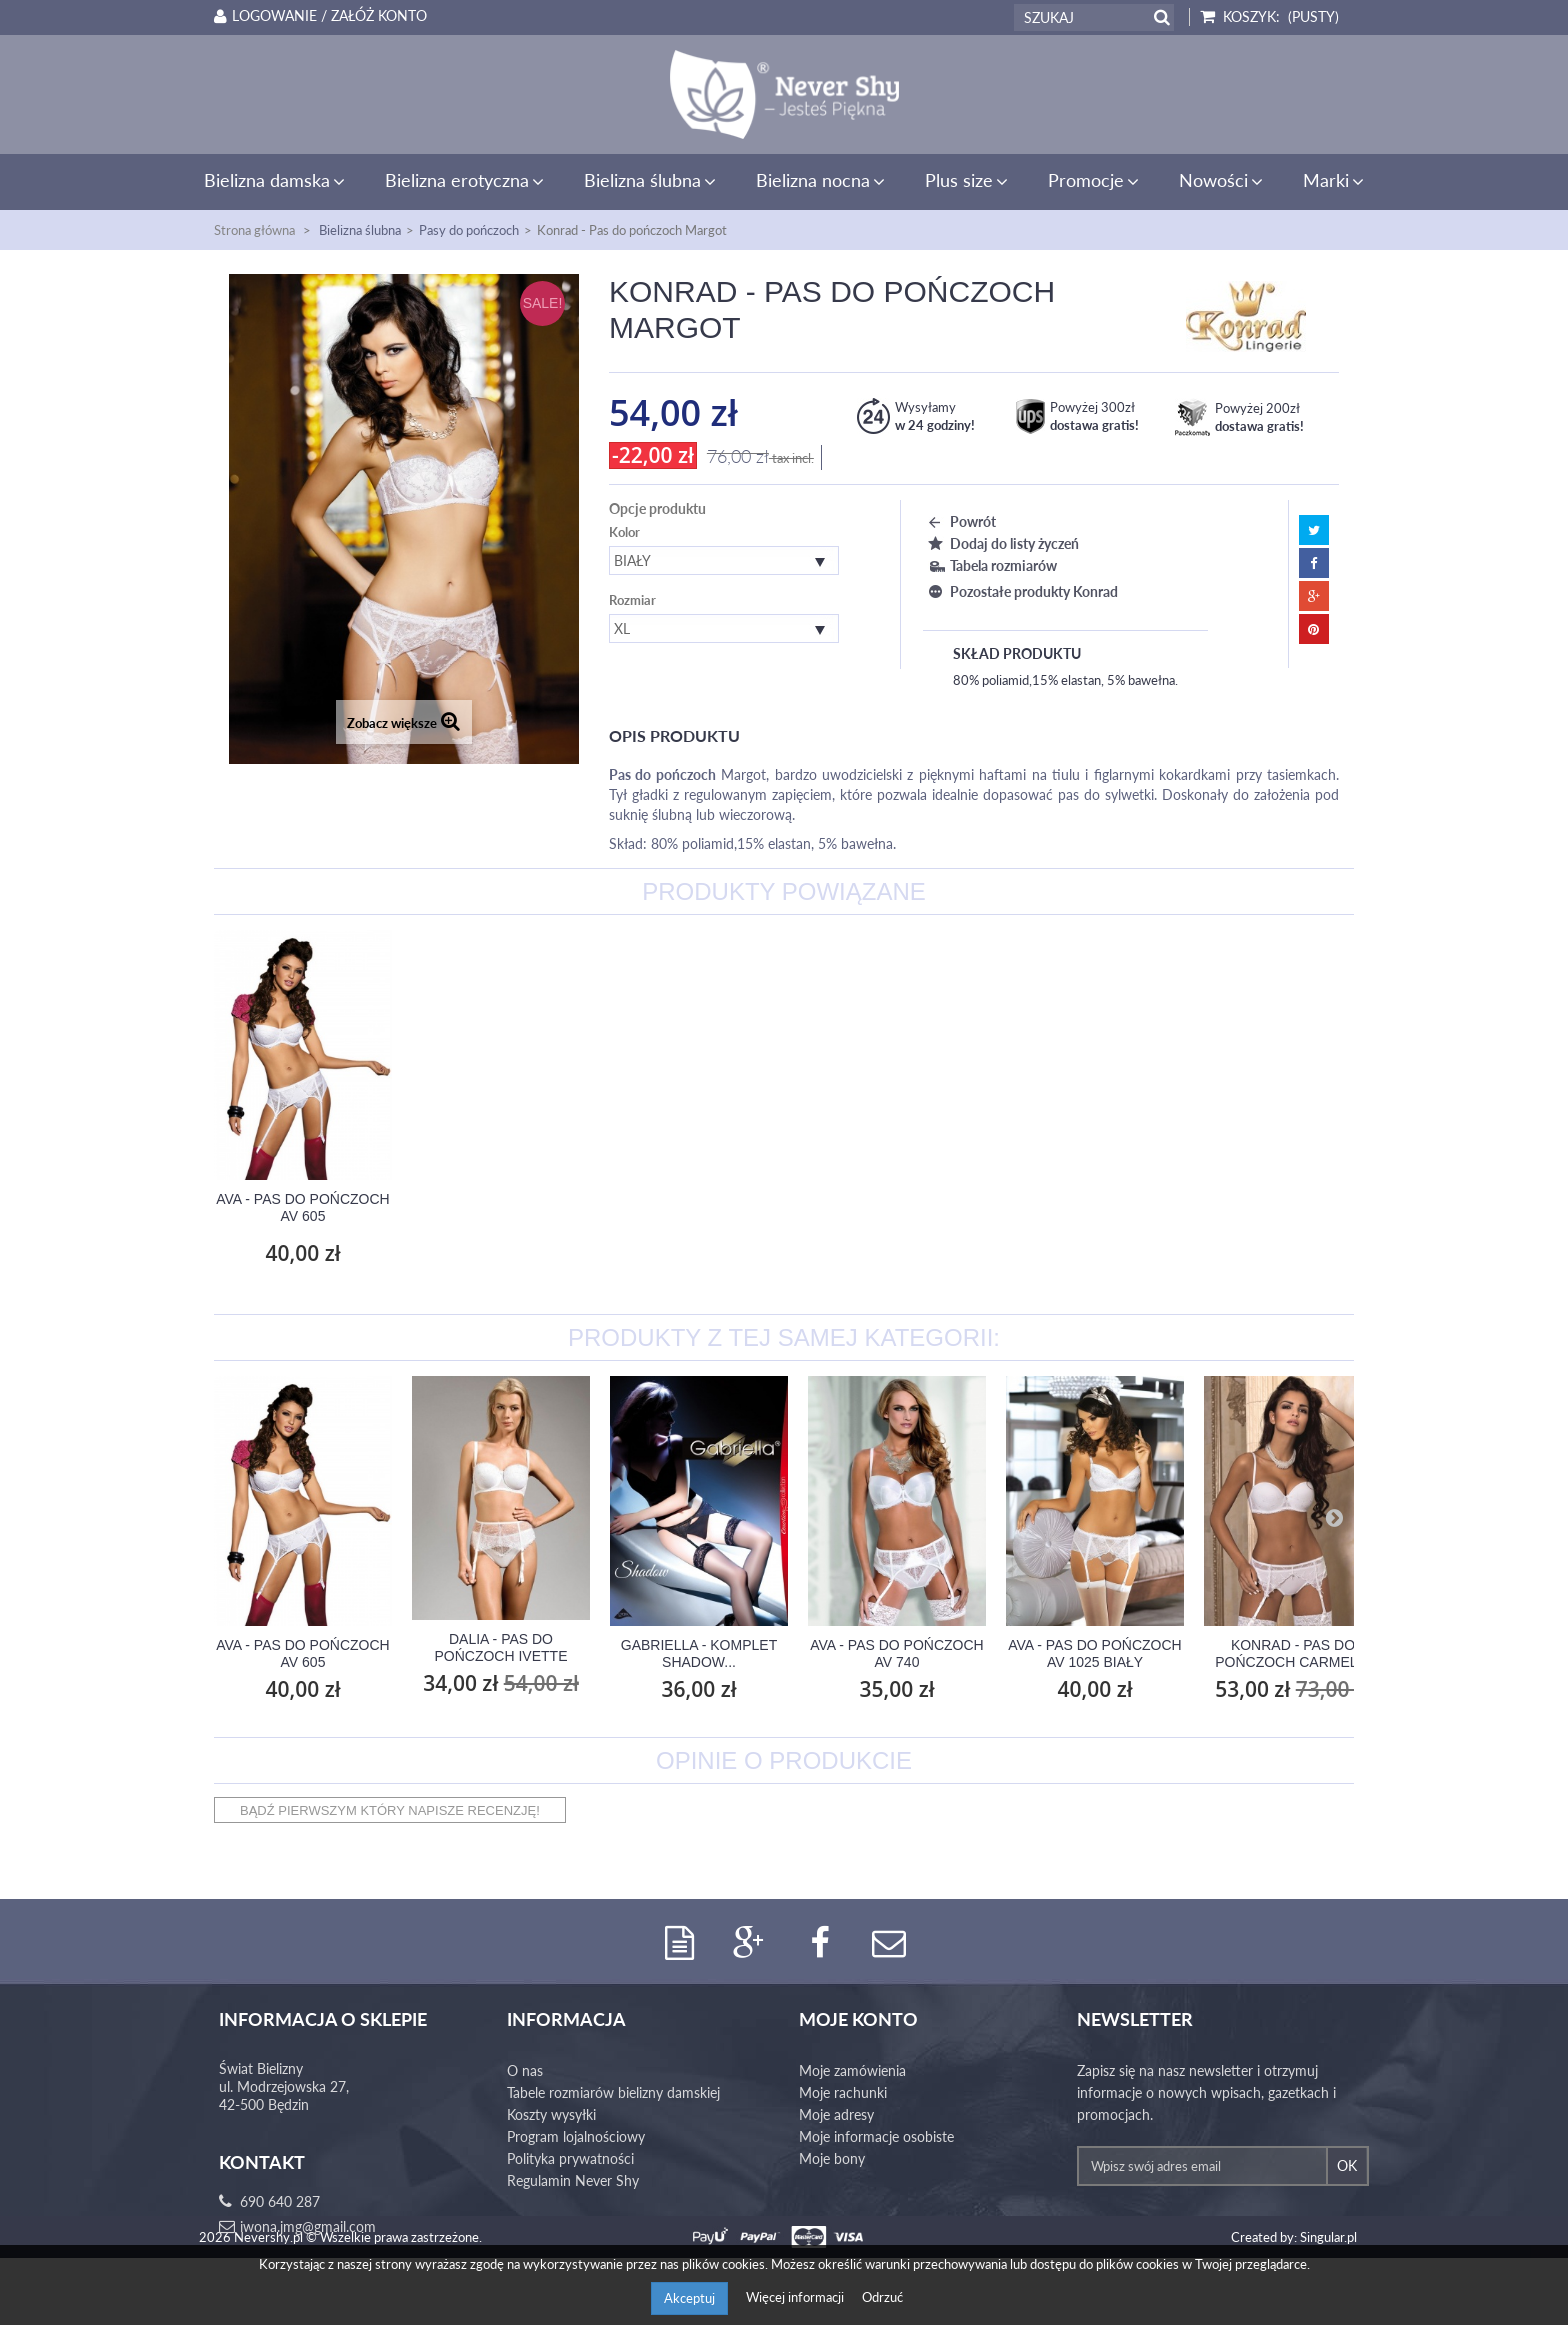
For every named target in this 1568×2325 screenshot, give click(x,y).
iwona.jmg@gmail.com (308, 2227)
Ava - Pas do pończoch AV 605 (500, 1207)
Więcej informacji (796, 2297)
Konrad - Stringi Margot (302, 1207)
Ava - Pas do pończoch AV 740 (896, 1653)
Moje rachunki (843, 2093)
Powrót (959, 521)
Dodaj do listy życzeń (1001, 543)
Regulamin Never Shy (573, 2181)
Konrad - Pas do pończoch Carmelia (1293, 1653)
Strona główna (254, 230)
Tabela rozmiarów (990, 565)
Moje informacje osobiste (876, 2137)
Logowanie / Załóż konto (317, 16)
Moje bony (832, 2159)
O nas (525, 2071)
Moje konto (858, 2020)
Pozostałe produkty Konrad (1020, 591)
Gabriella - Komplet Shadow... (699, 1653)
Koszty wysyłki (551, 2115)
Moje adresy (836, 2115)
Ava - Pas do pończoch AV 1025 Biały (1094, 1653)
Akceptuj (689, 2298)
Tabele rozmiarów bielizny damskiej (613, 2093)
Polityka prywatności (570, 2159)
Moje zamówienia (852, 2071)
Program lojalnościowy (576, 2137)
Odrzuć (882, 2297)
